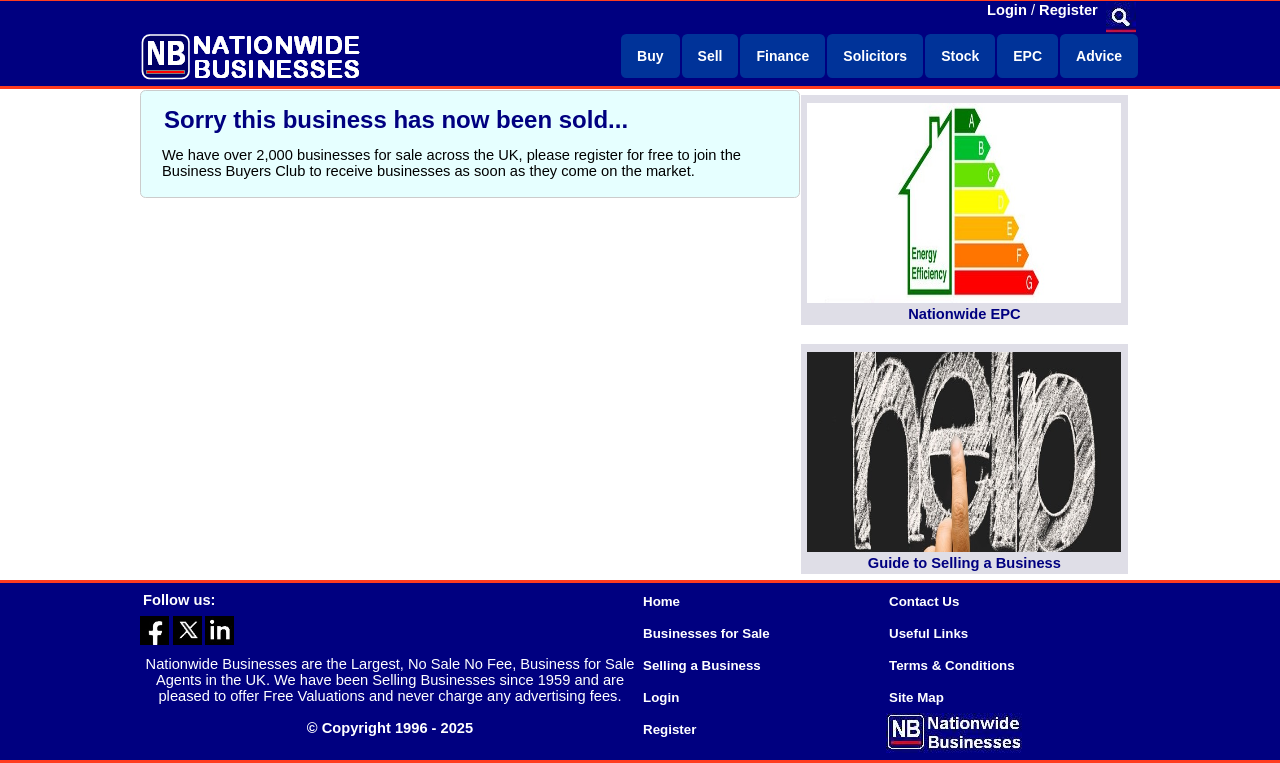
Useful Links (928, 633)
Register (1068, 10)
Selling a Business (702, 665)
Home (661, 601)
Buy (650, 56)
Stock (960, 56)
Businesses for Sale (706, 633)
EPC (1027, 56)
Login (1007, 10)
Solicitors (875, 56)
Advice (1099, 56)
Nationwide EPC (964, 314)
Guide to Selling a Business (964, 563)
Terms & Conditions (952, 665)
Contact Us (924, 601)
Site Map (916, 697)
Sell (710, 56)
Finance (782, 56)
